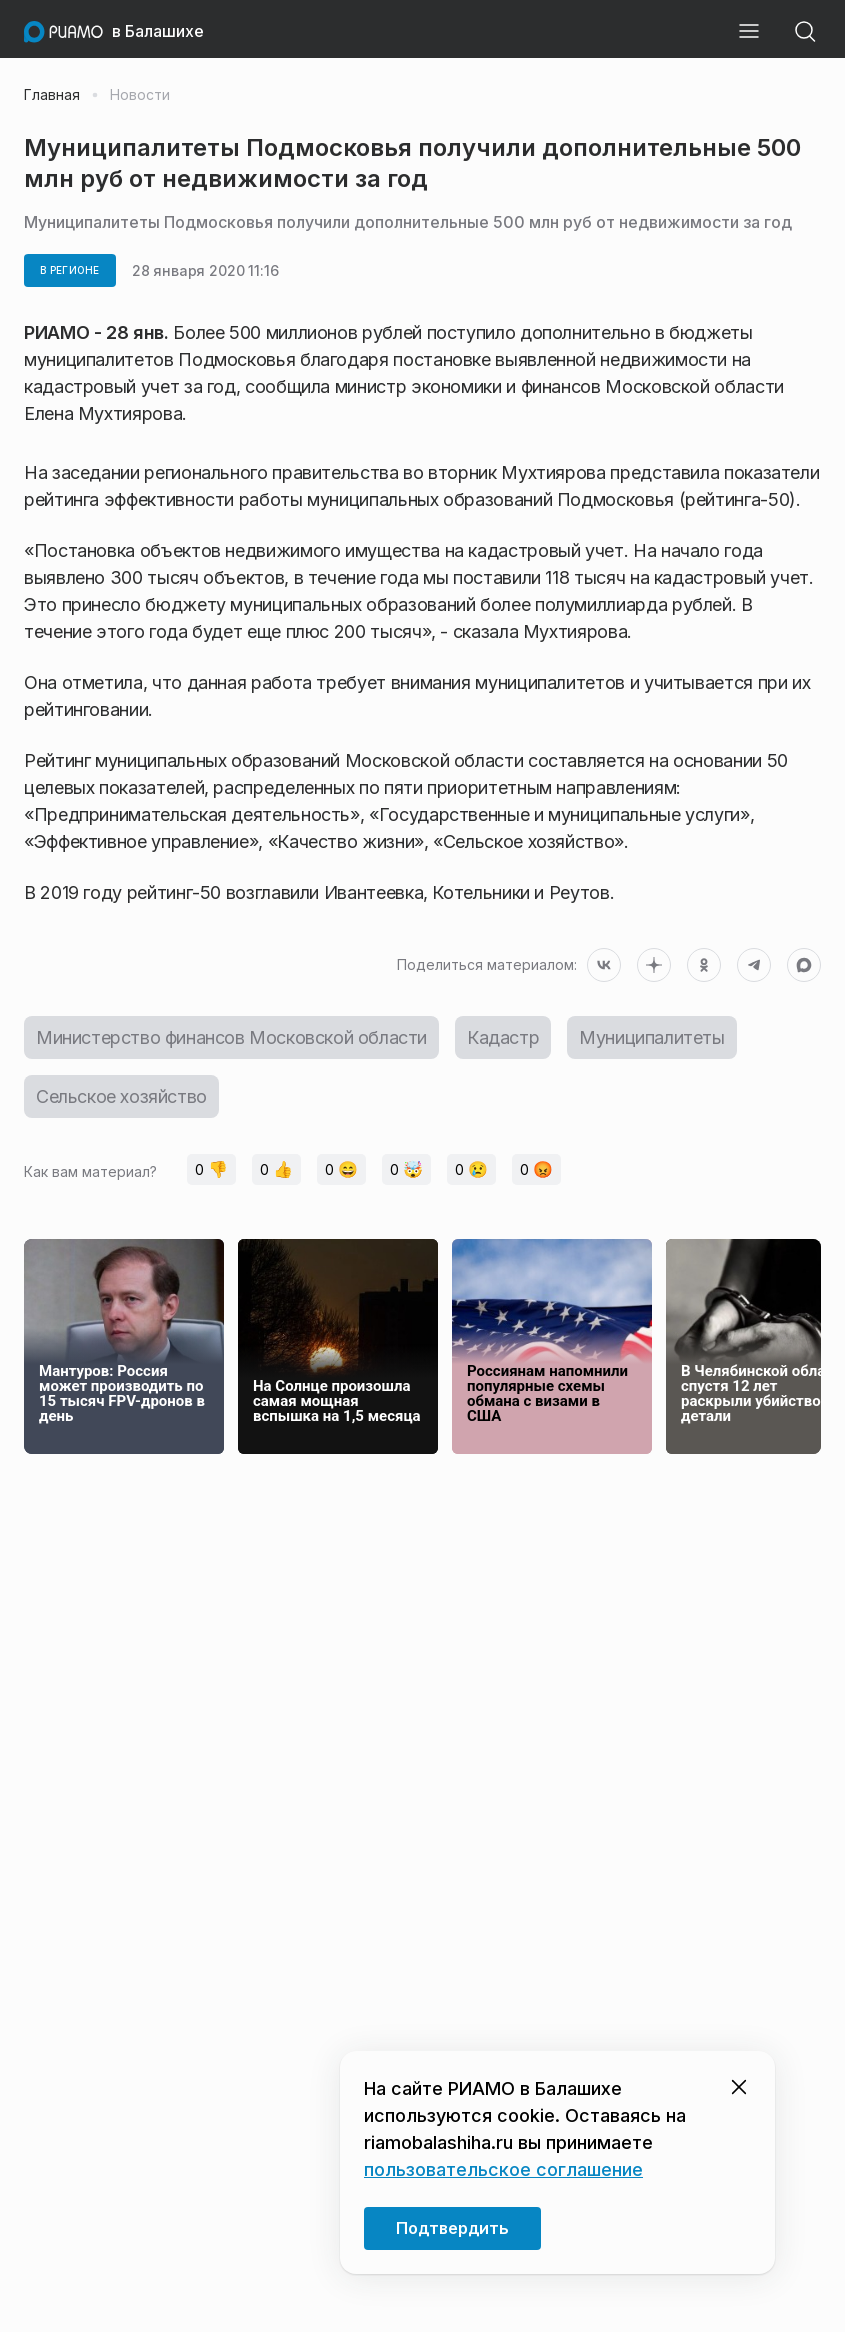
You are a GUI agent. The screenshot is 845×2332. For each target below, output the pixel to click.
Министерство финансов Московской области (231, 1037)
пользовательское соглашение (503, 2169)
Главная (52, 95)
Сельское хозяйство (121, 1096)
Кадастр (503, 1037)
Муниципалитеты (651, 1037)
